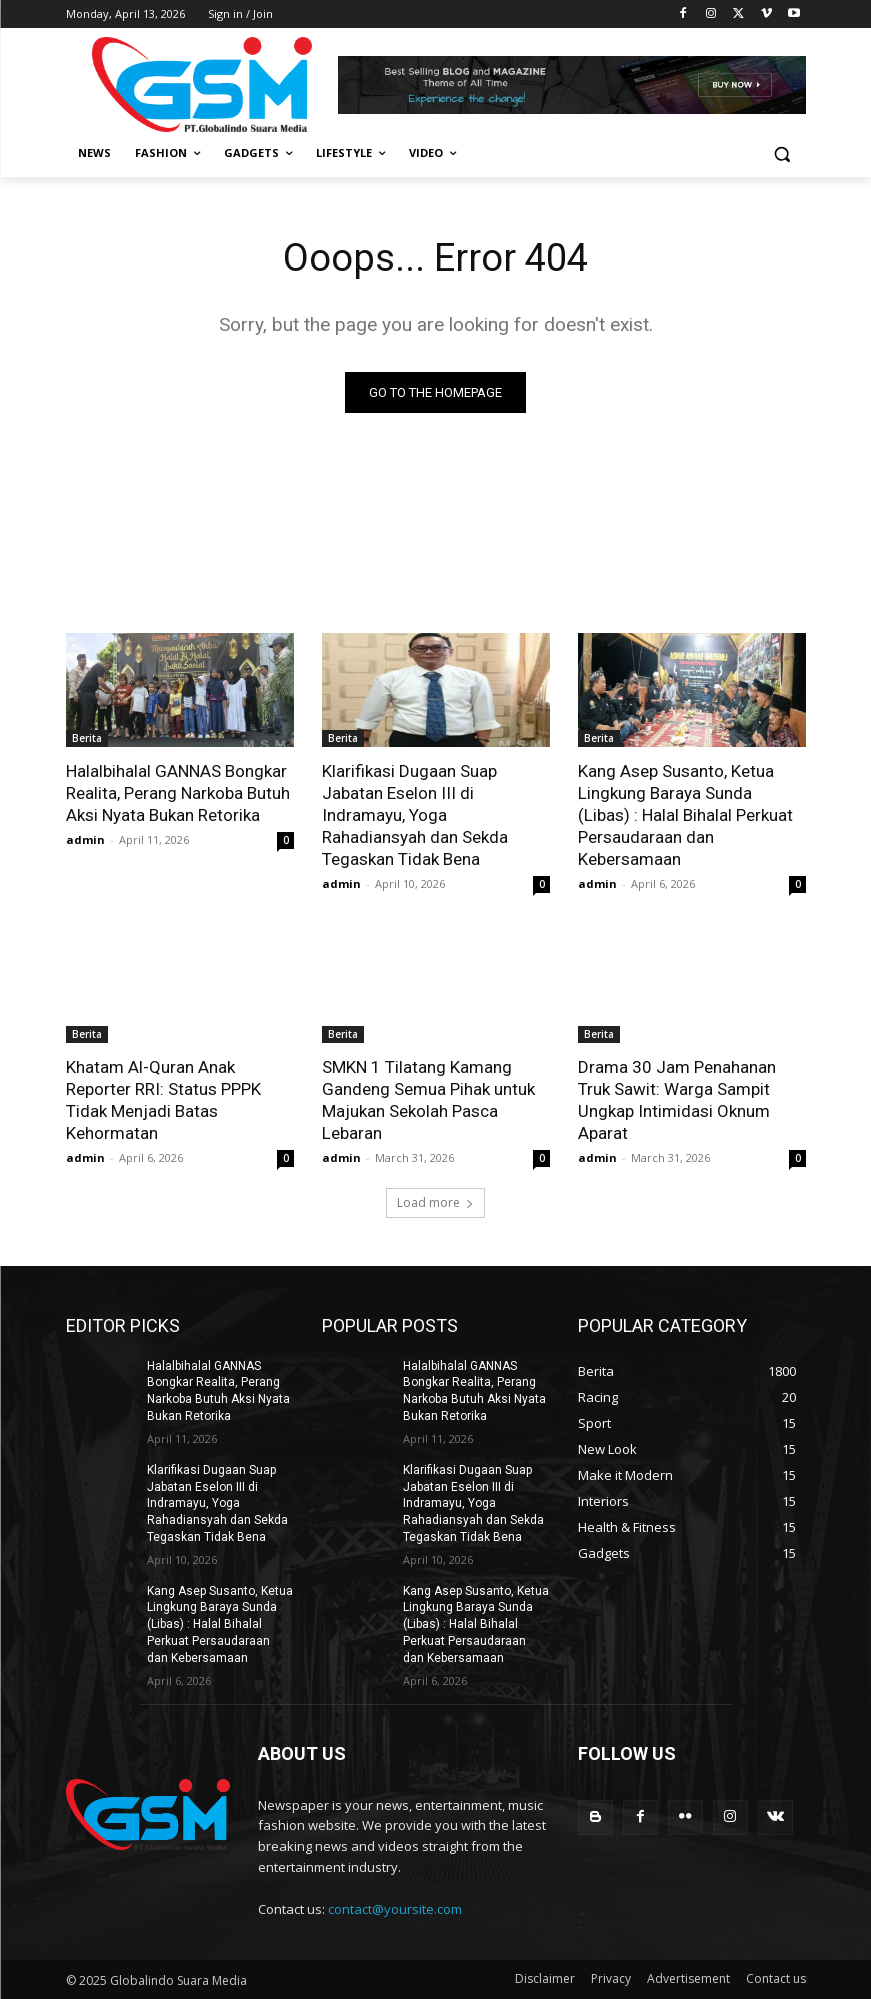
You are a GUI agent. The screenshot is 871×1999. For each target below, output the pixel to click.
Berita (87, 738)
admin (85, 839)
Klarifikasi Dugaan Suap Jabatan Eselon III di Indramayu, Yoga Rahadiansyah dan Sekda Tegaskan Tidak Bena (415, 815)
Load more (435, 1202)
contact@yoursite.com (395, 1909)
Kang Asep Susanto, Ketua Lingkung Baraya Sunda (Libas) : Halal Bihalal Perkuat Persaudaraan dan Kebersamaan (685, 815)
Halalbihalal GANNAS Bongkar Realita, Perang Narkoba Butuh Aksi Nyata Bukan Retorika (178, 793)
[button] (782, 153)
